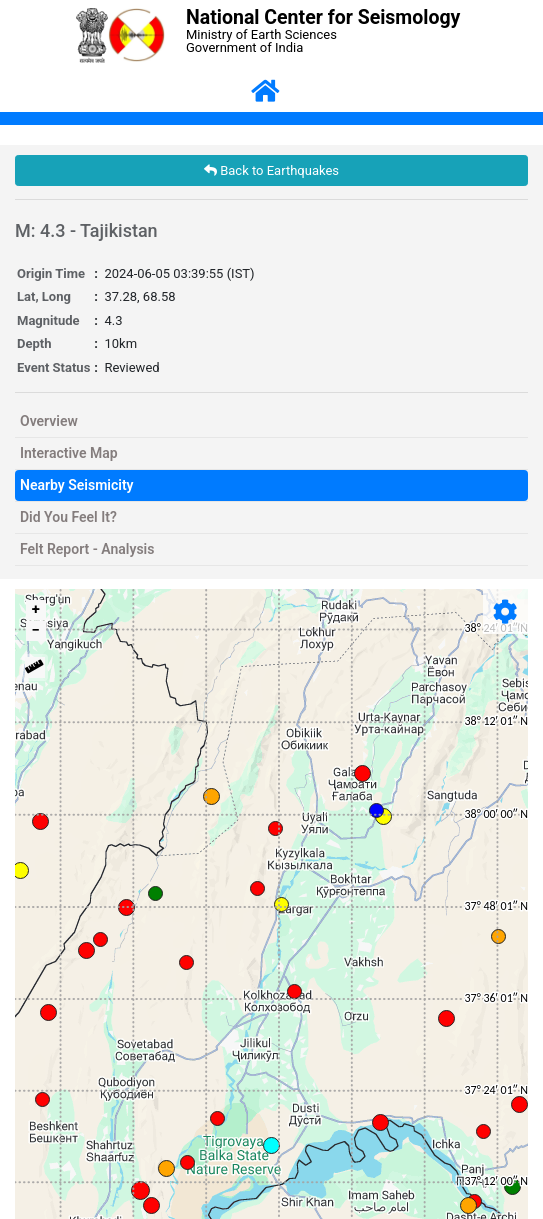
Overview (49, 421)
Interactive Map (69, 453)
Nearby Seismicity (77, 485)
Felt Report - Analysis (87, 549)
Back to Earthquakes (271, 170)
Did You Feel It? (68, 517)
